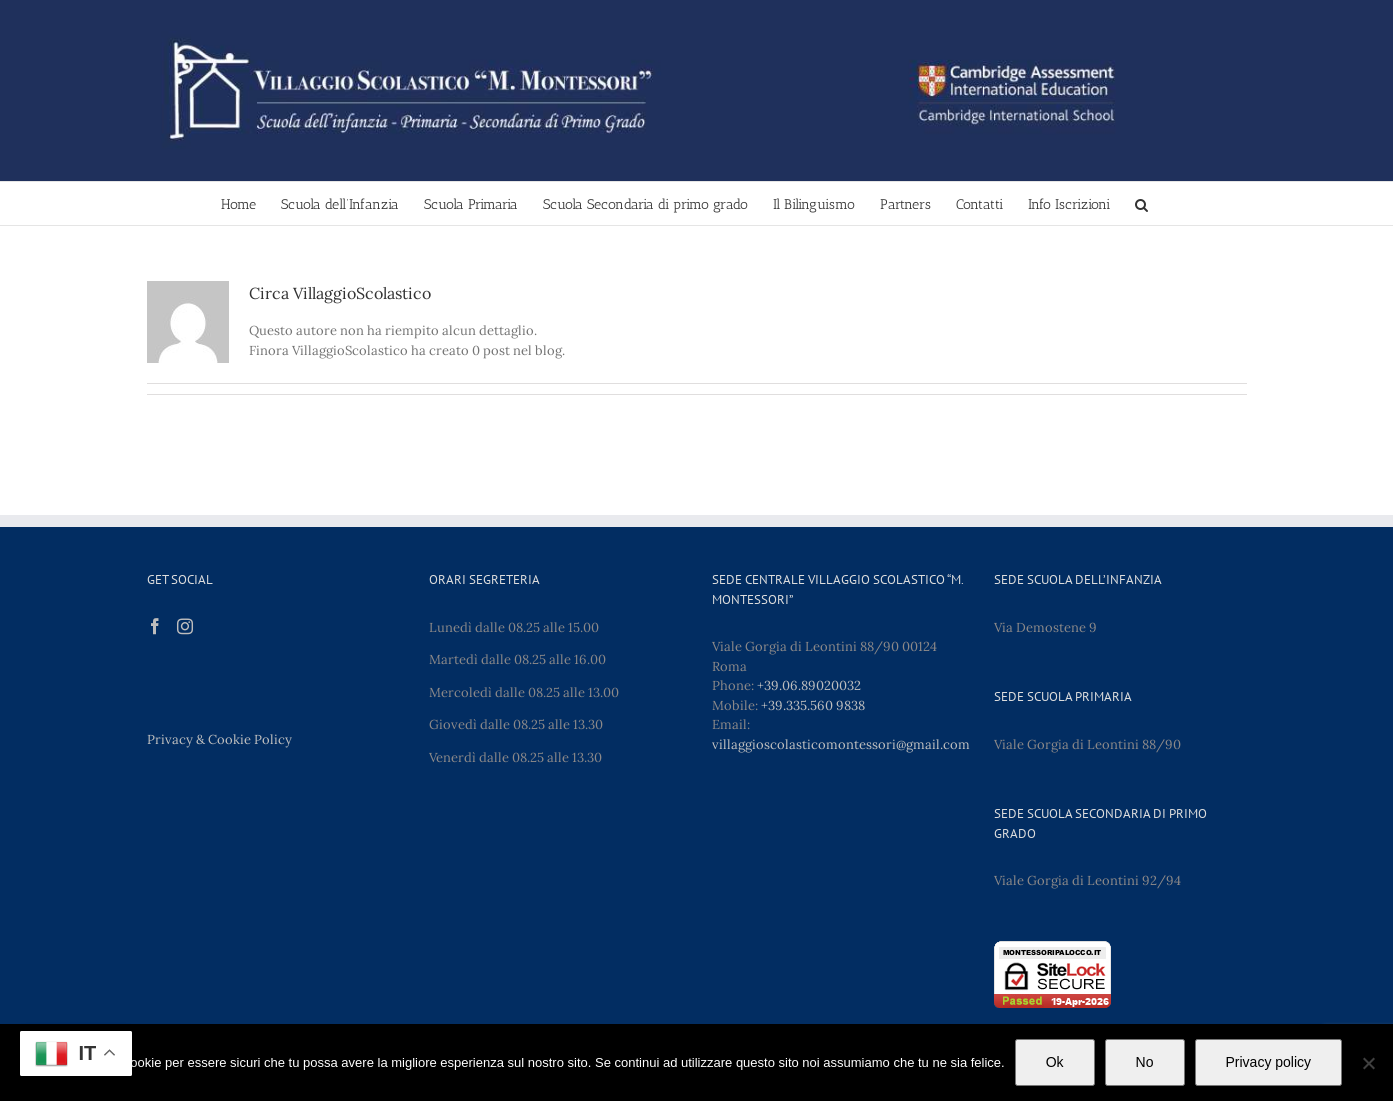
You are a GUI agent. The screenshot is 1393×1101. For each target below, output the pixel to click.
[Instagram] (185, 626)
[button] (1141, 203)
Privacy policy (1269, 1062)
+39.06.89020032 (809, 685)
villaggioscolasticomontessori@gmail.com (841, 744)
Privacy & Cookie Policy (219, 739)
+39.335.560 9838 (813, 705)
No (1145, 1062)
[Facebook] (155, 626)
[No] (1368, 1063)
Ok (1055, 1062)
